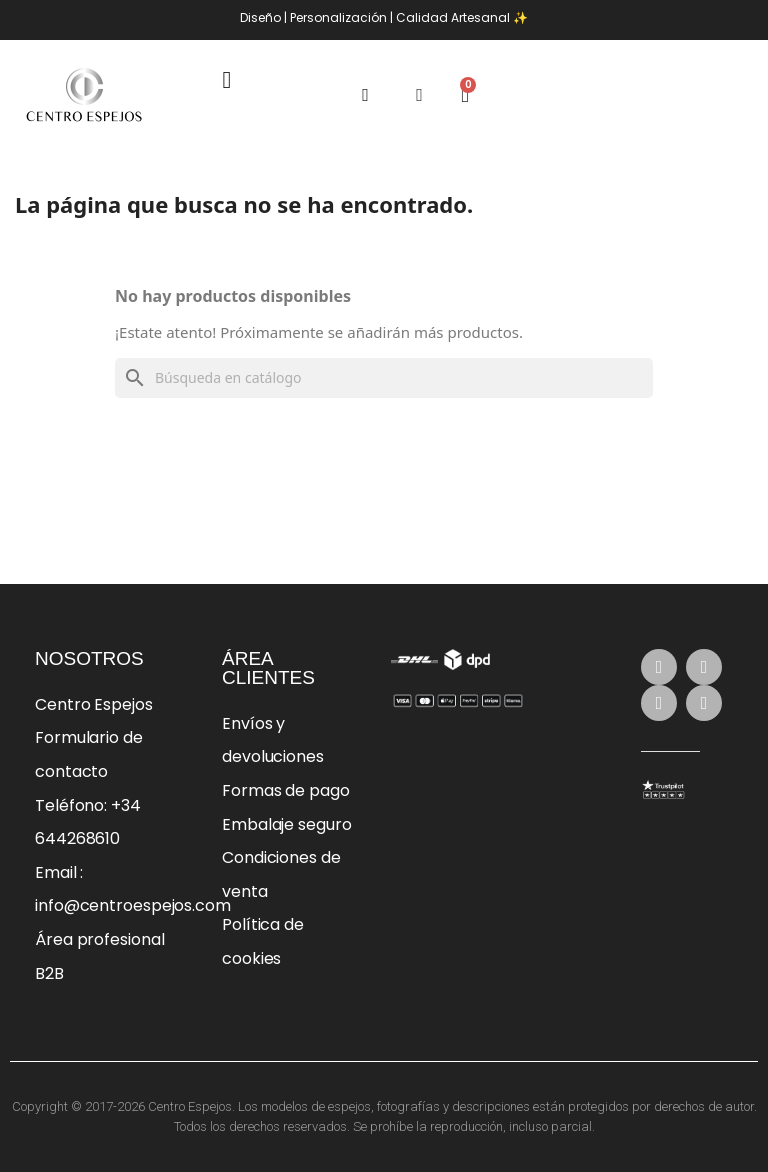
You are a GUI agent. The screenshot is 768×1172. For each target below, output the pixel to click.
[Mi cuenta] (419, 95)
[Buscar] (384, 378)
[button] (365, 95)
